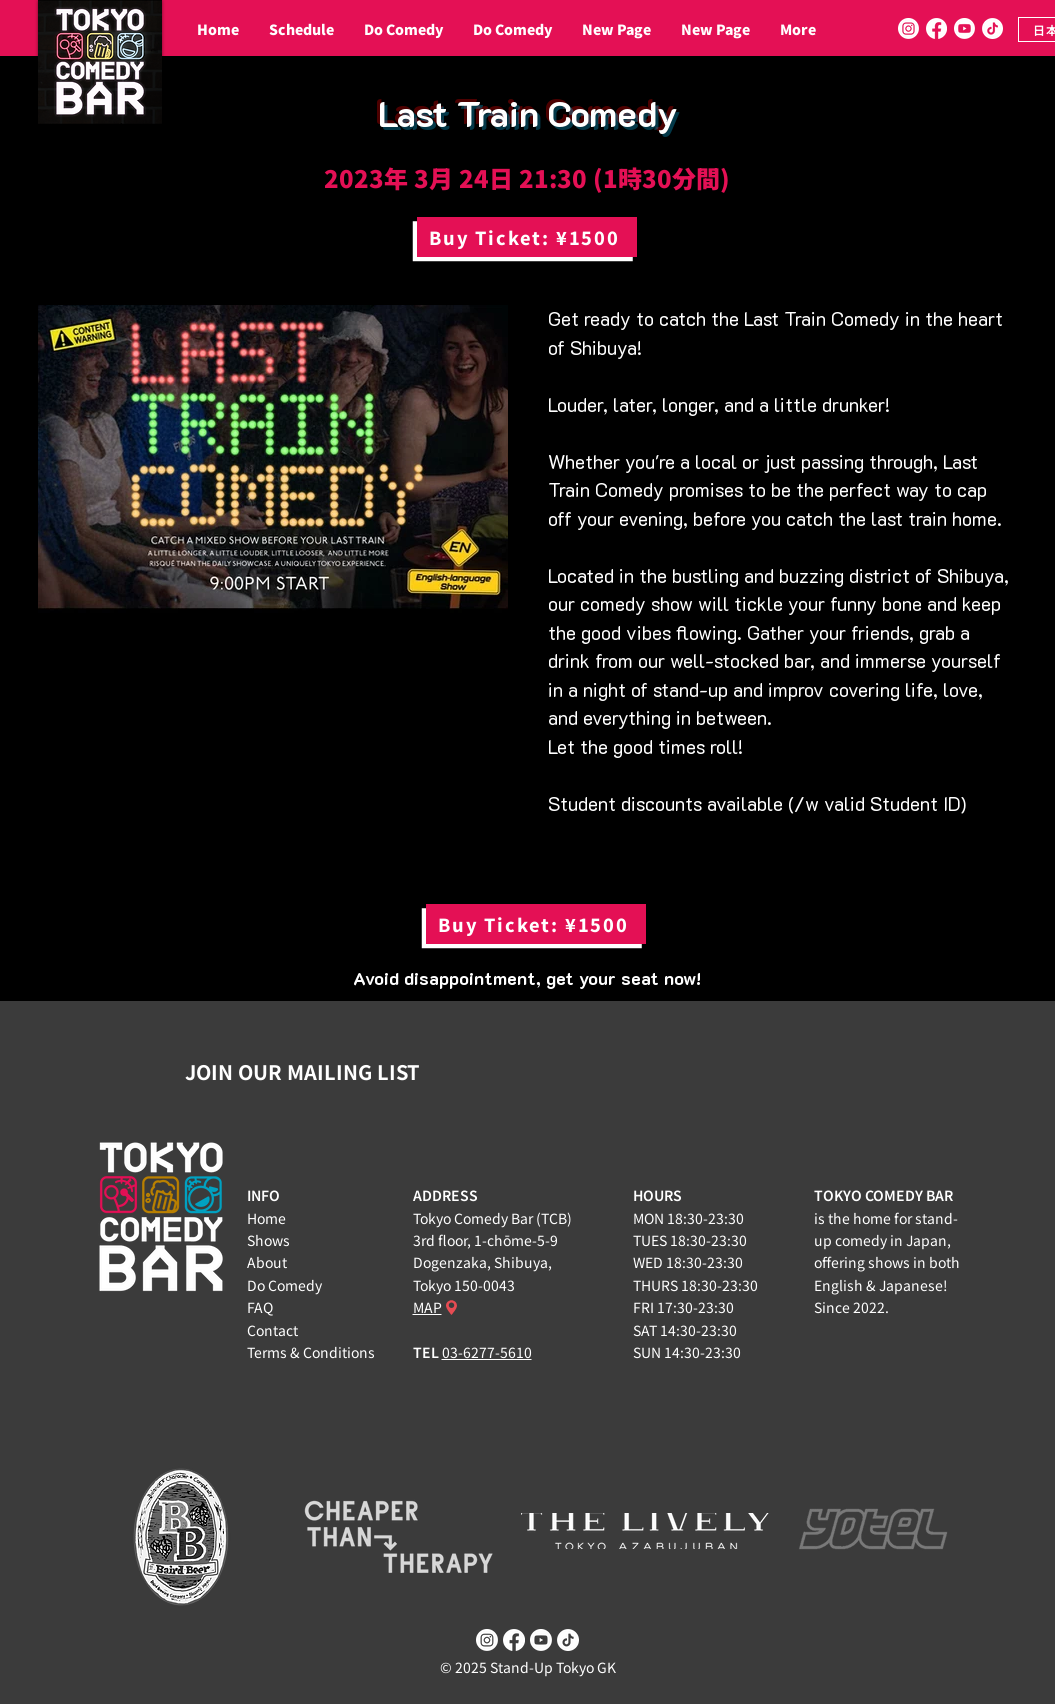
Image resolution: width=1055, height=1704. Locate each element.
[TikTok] (992, 28)
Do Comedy (284, 1285)
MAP (427, 1307)
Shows (268, 1240)
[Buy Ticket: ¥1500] (527, 237)
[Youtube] (964, 28)
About (267, 1262)
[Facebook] (936, 28)
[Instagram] (908, 28)
